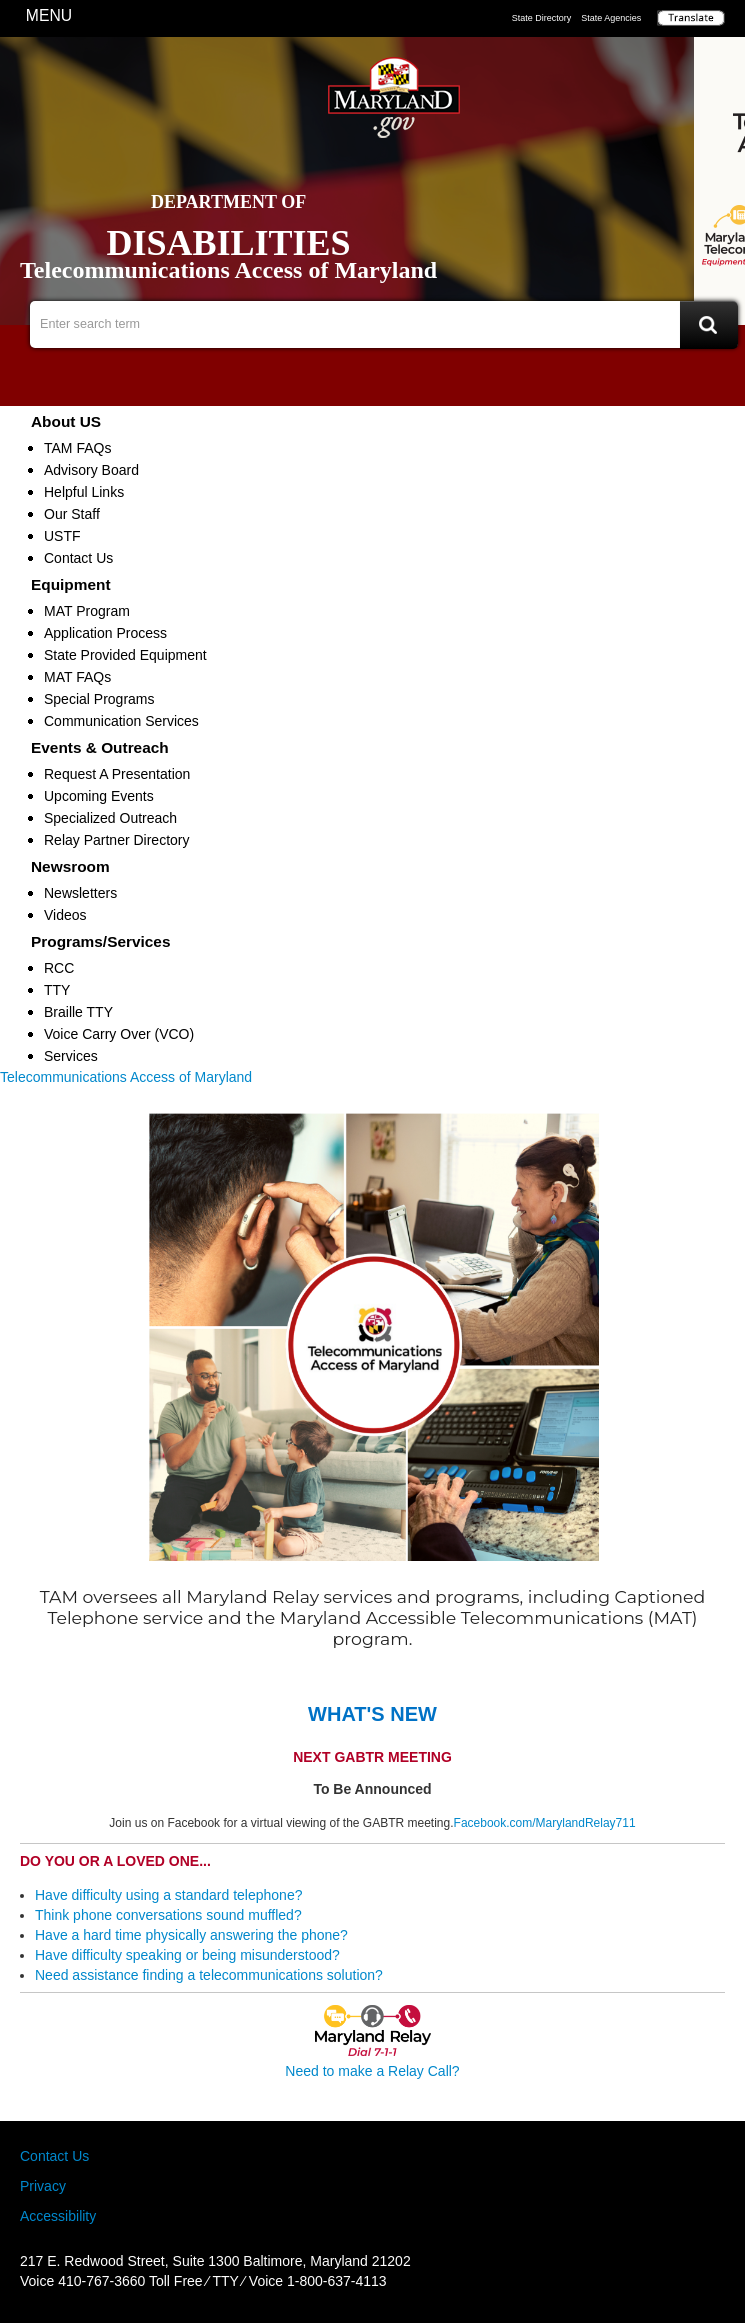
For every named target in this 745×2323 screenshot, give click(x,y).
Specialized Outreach (110, 818)
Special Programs (99, 699)
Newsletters (80, 893)
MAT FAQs (77, 677)
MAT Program (87, 611)
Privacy (43, 2186)
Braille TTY (78, 1012)
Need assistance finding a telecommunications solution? (209, 1975)
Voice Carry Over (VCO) (119, 1034)
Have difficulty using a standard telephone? (168, 1895)
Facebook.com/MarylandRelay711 (545, 1823)
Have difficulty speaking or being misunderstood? (187, 1955)
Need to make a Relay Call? (372, 2071)
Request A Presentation (117, 774)
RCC (59, 968)
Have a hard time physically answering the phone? (191, 1935)
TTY (57, 990)
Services (71, 1056)
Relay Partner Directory (117, 840)
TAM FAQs (77, 448)
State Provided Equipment (125, 655)
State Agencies (611, 18)
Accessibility (58, 2216)
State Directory (542, 18)
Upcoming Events (99, 796)
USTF (62, 536)
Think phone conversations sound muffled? (168, 1915)
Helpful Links (84, 492)
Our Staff (72, 514)
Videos (65, 915)
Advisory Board (91, 470)
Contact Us (78, 558)
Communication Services (121, 721)
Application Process (105, 633)
